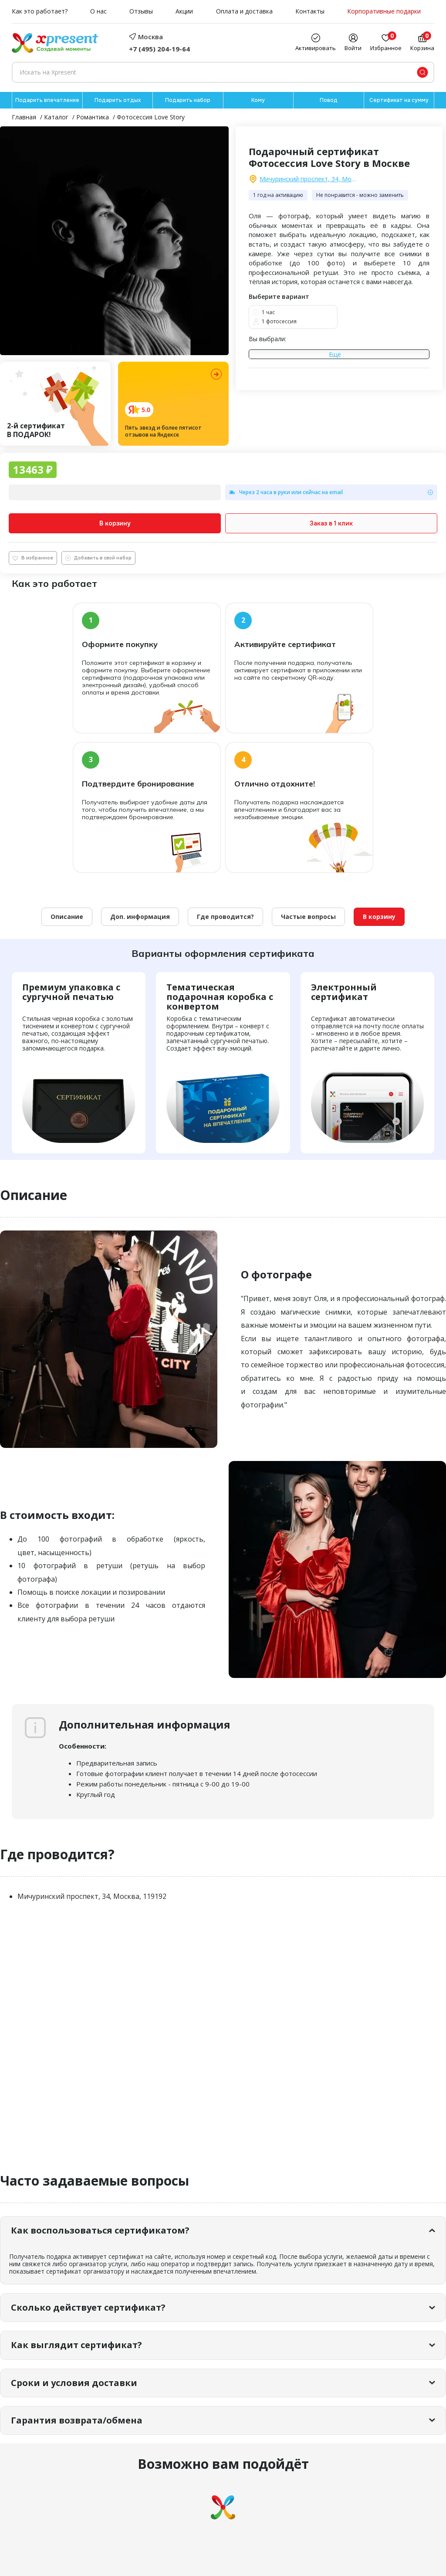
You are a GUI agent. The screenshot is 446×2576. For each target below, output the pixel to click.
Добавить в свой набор (98, 558)
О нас (98, 11)
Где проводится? (225, 916)
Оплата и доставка (244, 11)
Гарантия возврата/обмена (76, 2420)
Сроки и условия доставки (74, 2383)
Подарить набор (187, 100)
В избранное (33, 558)
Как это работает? (40, 11)
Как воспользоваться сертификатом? (100, 2230)
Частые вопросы (308, 916)
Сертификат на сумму (399, 100)
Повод (329, 100)
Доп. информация (140, 916)
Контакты (309, 11)
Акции (184, 11)
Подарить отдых (118, 100)
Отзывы (141, 11)
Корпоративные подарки (384, 11)
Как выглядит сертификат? (76, 2345)
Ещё (335, 355)
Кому (258, 100)
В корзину (115, 523)
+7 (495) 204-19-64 (159, 48)
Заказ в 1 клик (331, 523)
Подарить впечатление (47, 100)
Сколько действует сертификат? (88, 2307)
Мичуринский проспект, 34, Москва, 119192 (309, 179)
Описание (67, 916)
